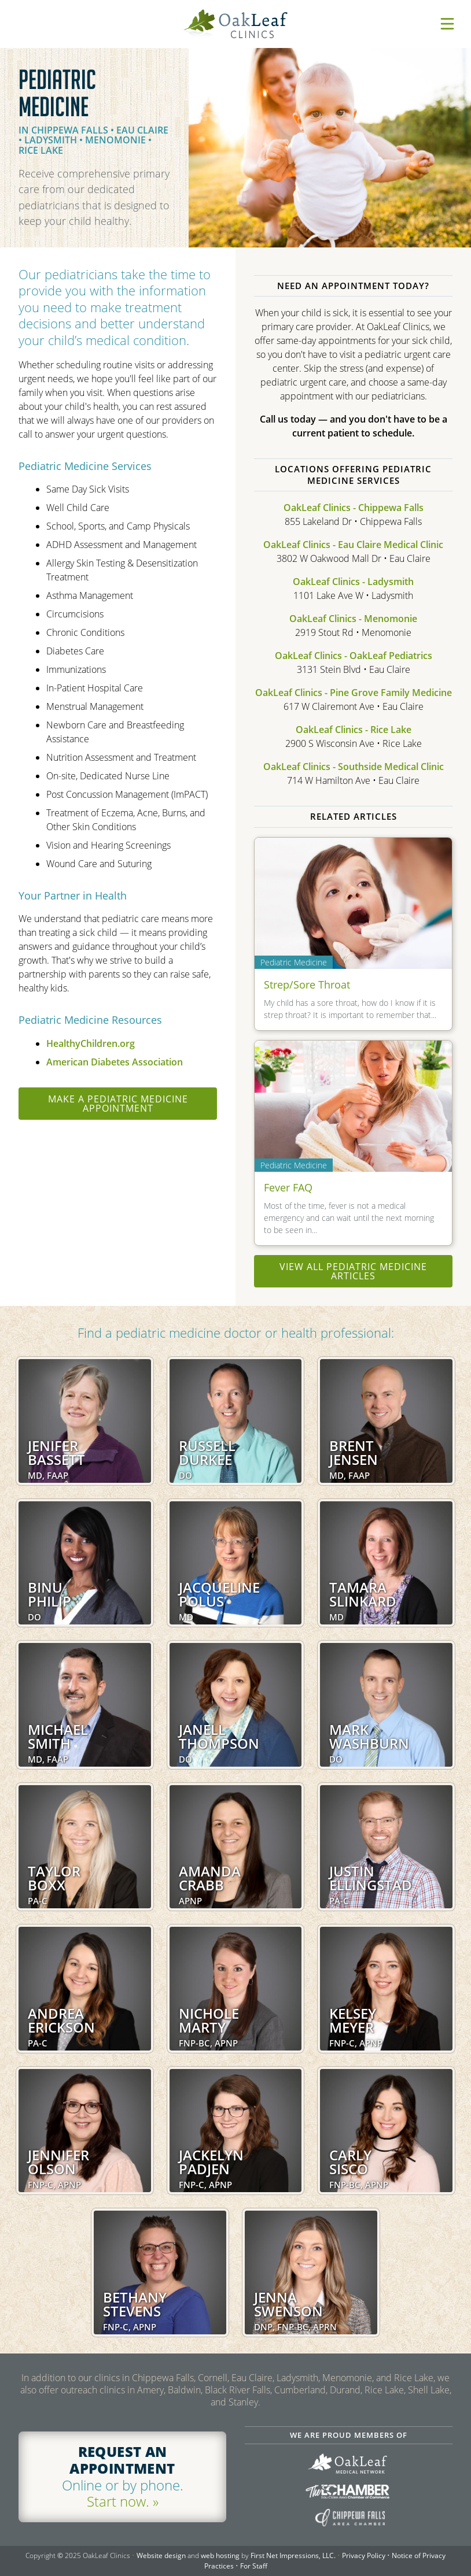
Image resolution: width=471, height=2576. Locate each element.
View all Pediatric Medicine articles (353, 1271)
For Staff (253, 2566)
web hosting (220, 2555)
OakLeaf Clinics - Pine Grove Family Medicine (353, 692)
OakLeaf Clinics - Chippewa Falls (354, 507)
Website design (161, 2555)
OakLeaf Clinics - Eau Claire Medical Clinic (353, 544)
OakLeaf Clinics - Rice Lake (353, 729)
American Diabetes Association (114, 1062)
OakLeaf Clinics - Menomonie (353, 618)
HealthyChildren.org (90, 1043)
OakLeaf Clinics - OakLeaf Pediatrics (353, 655)
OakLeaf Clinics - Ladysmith (353, 581)
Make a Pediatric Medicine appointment (118, 1104)
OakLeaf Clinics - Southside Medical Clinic (353, 766)
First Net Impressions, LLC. (293, 2555)
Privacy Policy (363, 2555)
